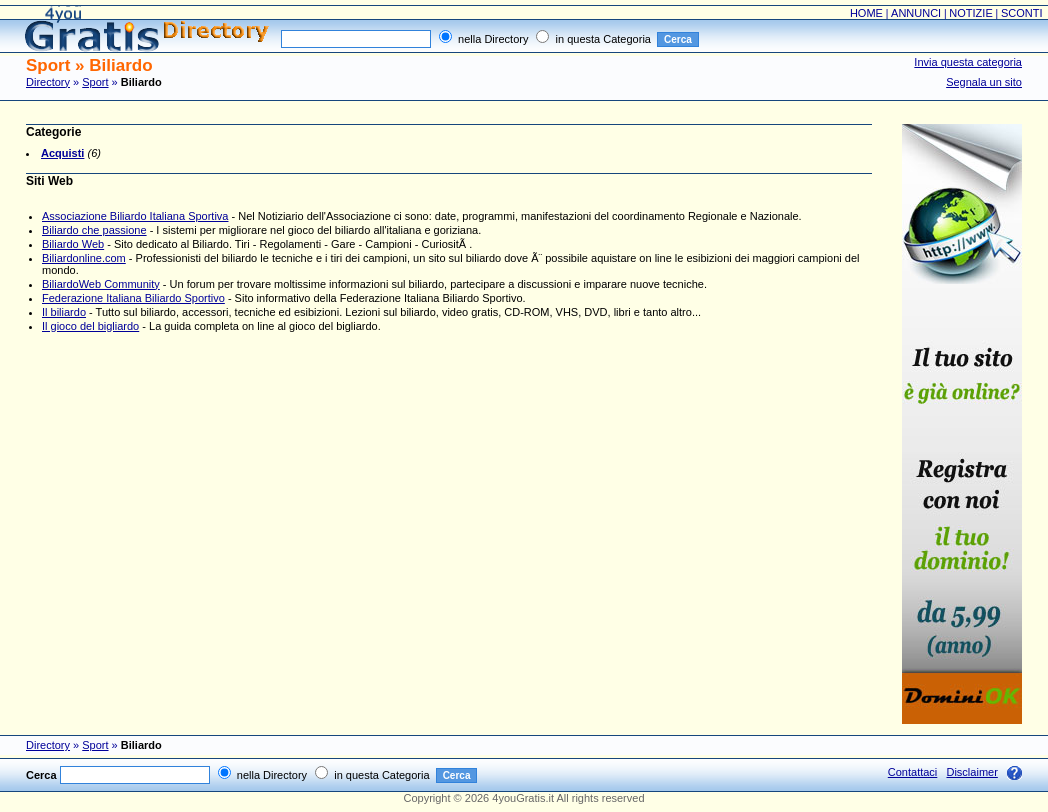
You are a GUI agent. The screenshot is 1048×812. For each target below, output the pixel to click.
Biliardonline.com (84, 258)
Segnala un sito (984, 82)
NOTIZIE (970, 13)
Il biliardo (64, 312)
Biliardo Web (73, 244)
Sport (95, 82)
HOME (866, 13)
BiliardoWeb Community (101, 284)
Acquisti (62, 153)
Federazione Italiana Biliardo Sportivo (133, 298)
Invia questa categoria (968, 62)
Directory (48, 82)
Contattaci (913, 772)
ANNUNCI (916, 13)
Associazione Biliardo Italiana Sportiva (135, 216)
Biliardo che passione (94, 230)
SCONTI (1022, 13)
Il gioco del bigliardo (90, 326)
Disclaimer (971, 772)
